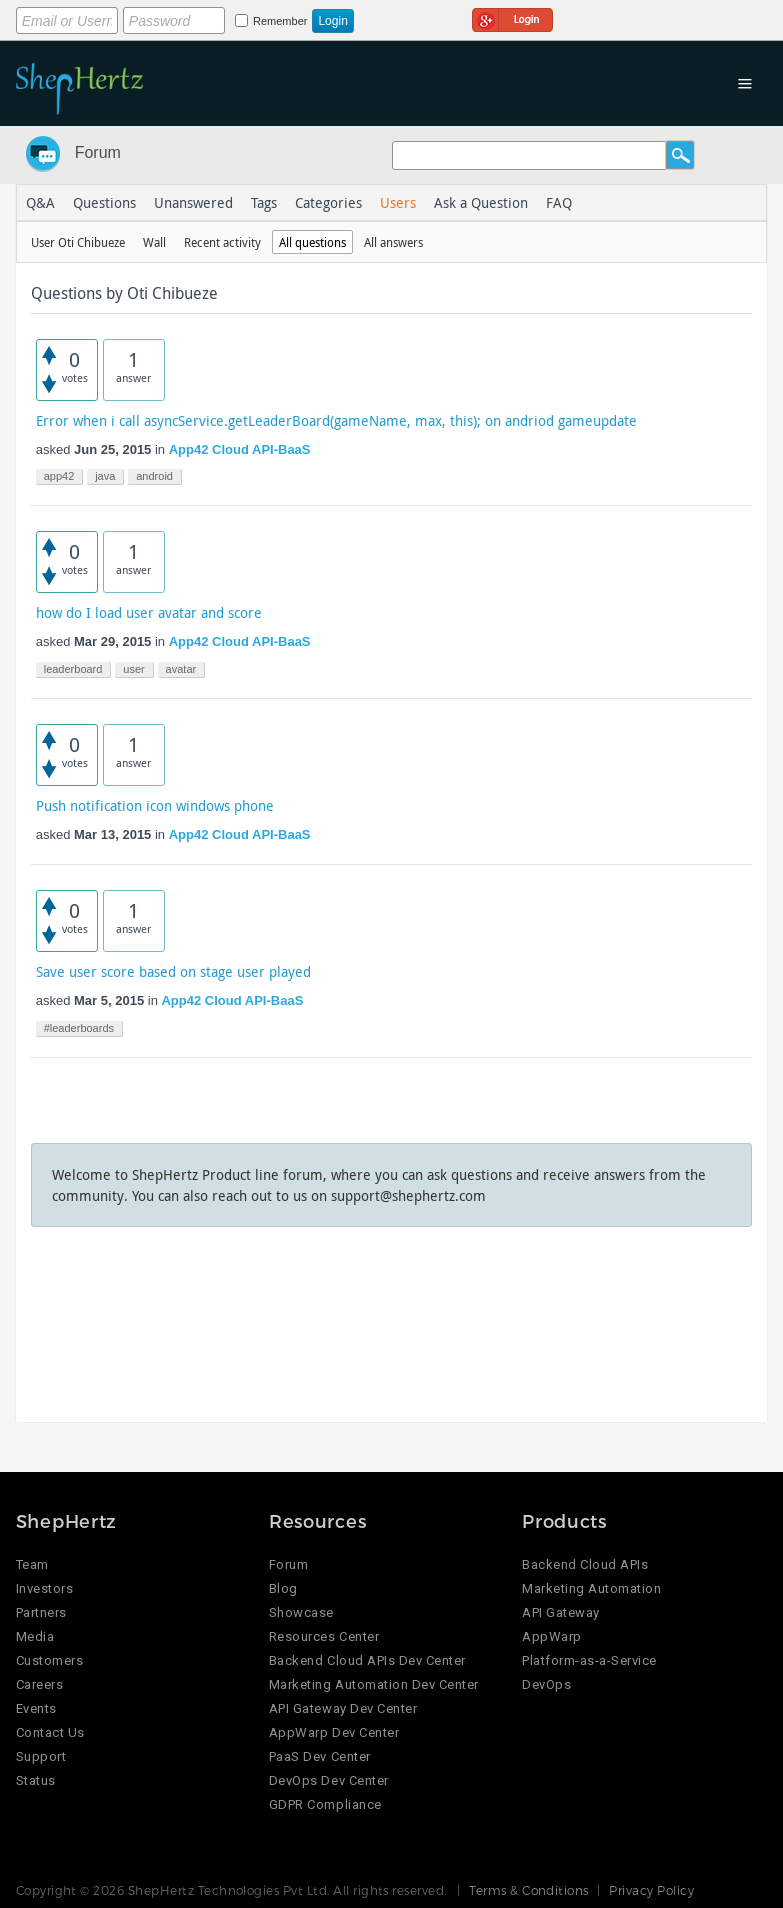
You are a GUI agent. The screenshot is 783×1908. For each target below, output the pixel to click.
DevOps (546, 1684)
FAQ (559, 202)
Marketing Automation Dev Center (374, 1684)
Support (41, 1756)
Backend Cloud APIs (585, 1564)
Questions (104, 202)
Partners (41, 1612)
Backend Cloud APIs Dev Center (367, 1660)
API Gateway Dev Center (343, 1708)
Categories (328, 202)
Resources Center (324, 1636)
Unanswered (193, 202)
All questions (312, 242)
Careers (40, 1684)
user (133, 669)
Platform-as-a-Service (589, 1660)
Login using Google (512, 17)
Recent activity (222, 242)
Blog (283, 1588)
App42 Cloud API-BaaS (240, 449)
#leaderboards (79, 1028)
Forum (98, 152)
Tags (264, 202)
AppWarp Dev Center (334, 1732)
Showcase (301, 1612)
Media (35, 1636)
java (105, 476)
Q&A (40, 202)
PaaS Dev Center (320, 1756)
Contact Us (50, 1732)
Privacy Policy (651, 1890)
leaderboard (73, 669)
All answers (393, 242)
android (154, 476)
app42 (59, 476)
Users (398, 202)
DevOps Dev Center (329, 1780)
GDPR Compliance (325, 1804)
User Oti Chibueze (78, 242)
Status (36, 1780)
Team (32, 1564)
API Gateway (561, 1612)
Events (36, 1708)
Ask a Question (481, 202)
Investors (45, 1588)
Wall (154, 242)
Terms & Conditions (529, 1890)
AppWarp (552, 1636)
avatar (181, 669)
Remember (280, 21)
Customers (50, 1660)
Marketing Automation (591, 1588)
